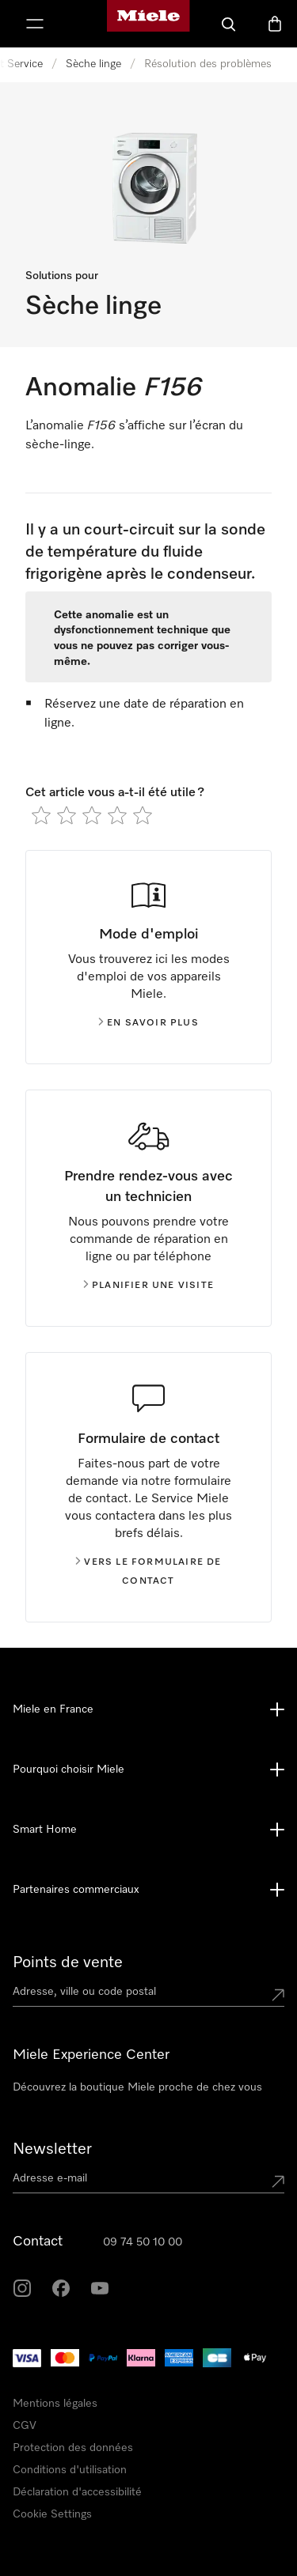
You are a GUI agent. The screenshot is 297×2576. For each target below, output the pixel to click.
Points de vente (68, 1962)
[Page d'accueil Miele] (148, 23)
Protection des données (73, 2447)
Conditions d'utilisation (70, 2470)
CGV (24, 2425)
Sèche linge (93, 64)
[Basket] (274, 23)
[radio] (41, 815)
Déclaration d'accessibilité (77, 2492)
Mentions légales (55, 2403)
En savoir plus (148, 1023)
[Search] (228, 23)
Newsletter (52, 2149)
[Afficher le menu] (34, 23)
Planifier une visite (148, 1285)
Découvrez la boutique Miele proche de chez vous (137, 2087)
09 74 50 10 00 (142, 2242)
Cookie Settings (52, 2514)
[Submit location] (278, 1995)
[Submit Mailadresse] (278, 2181)
